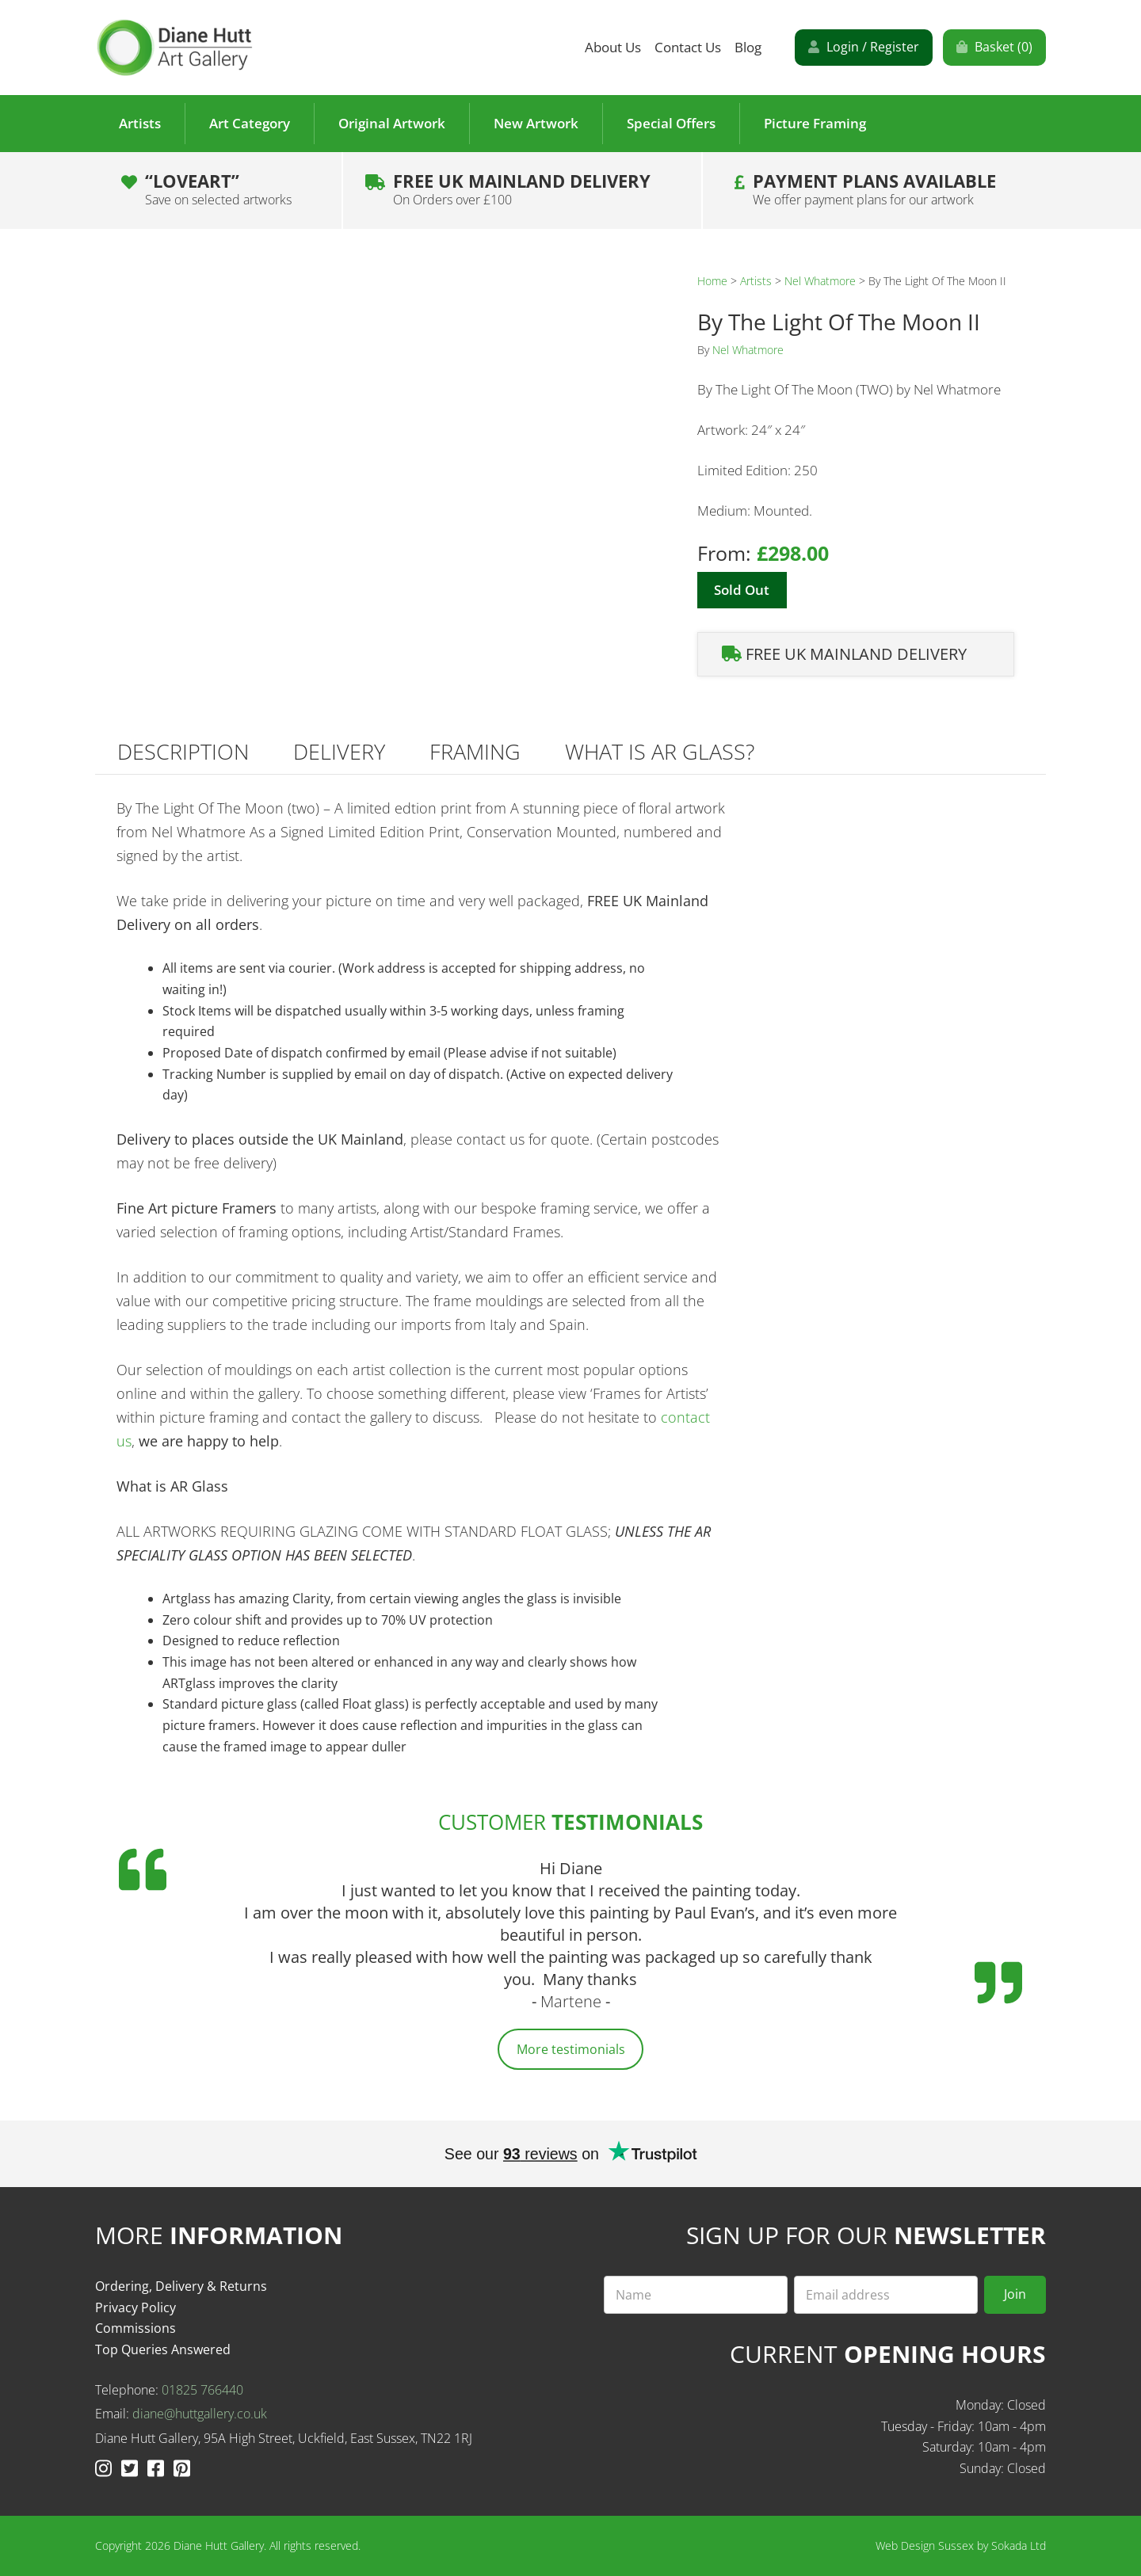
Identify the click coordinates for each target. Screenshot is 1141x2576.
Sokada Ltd (1018, 2545)
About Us (613, 47)
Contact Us (687, 47)
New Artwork (536, 123)
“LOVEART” (218, 189)
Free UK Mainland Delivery (522, 189)
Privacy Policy (135, 2307)
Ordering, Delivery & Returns (181, 2286)
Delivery (339, 751)
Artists (140, 123)
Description (183, 751)
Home (712, 280)
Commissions (135, 2328)
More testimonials (571, 2049)
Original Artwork (391, 123)
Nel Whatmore (820, 280)
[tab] (183, 751)
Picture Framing (815, 123)
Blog (748, 47)
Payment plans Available (874, 189)
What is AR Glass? (659, 751)
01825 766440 (202, 2390)
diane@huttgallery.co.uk (199, 2413)
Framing (475, 751)
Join (1015, 2294)
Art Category (249, 123)
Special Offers (671, 123)
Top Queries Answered (163, 2349)
